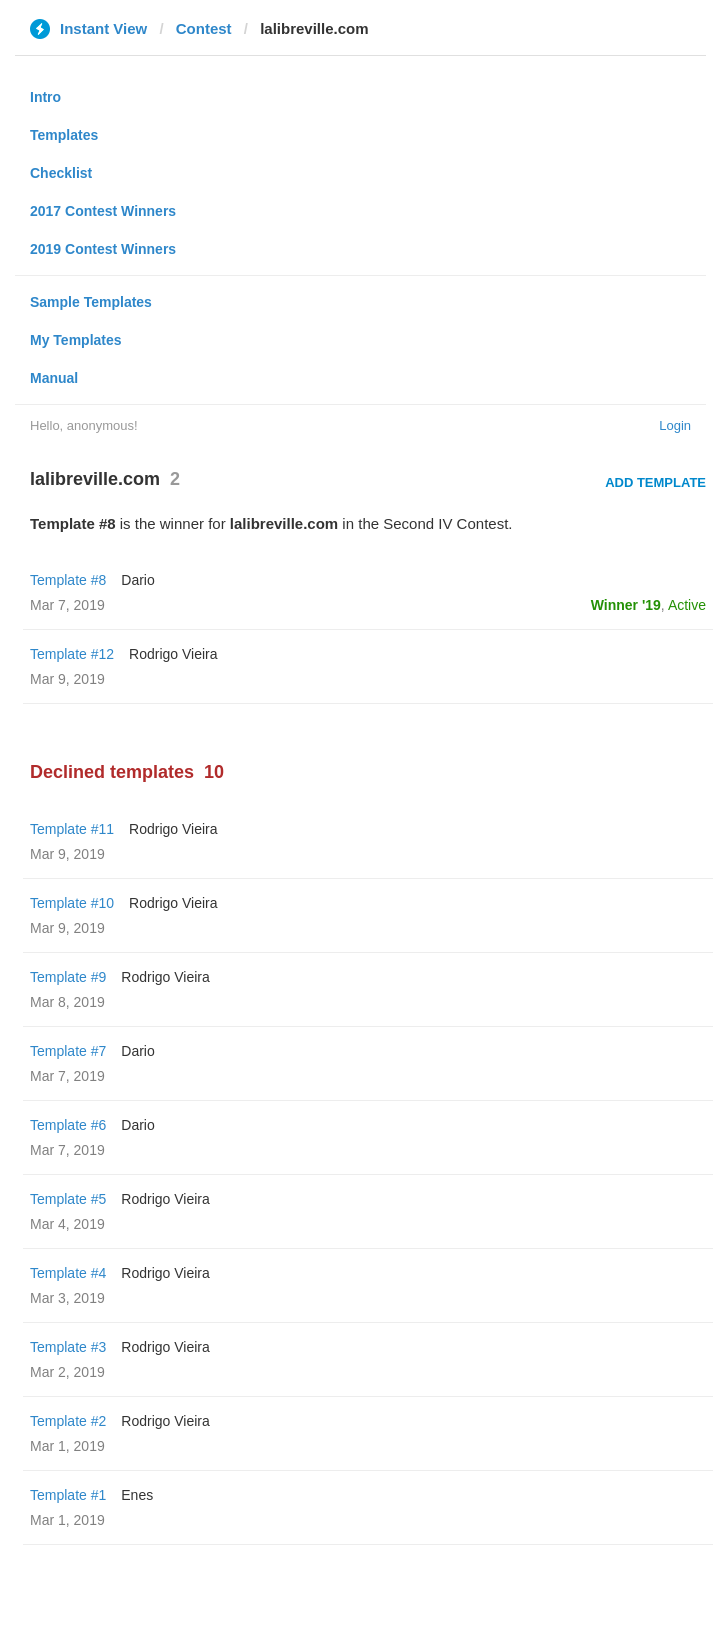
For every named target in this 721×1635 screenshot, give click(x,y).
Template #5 (68, 1199)
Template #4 (68, 1273)
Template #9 (68, 977)
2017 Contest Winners (103, 211)
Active (687, 605)
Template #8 (68, 580)
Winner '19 (626, 605)
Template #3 (68, 1347)
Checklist (61, 173)
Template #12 (72, 654)
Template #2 (68, 1421)
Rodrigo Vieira (173, 654)
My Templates (76, 340)
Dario (137, 580)
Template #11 (72, 829)
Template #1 (68, 1495)
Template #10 (72, 903)
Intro (45, 97)
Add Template (655, 482)
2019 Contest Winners (103, 249)
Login (675, 425)
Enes (137, 1495)
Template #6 (68, 1125)
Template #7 (68, 1051)
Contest (204, 28)
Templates (64, 135)
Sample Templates (91, 302)
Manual (54, 378)
